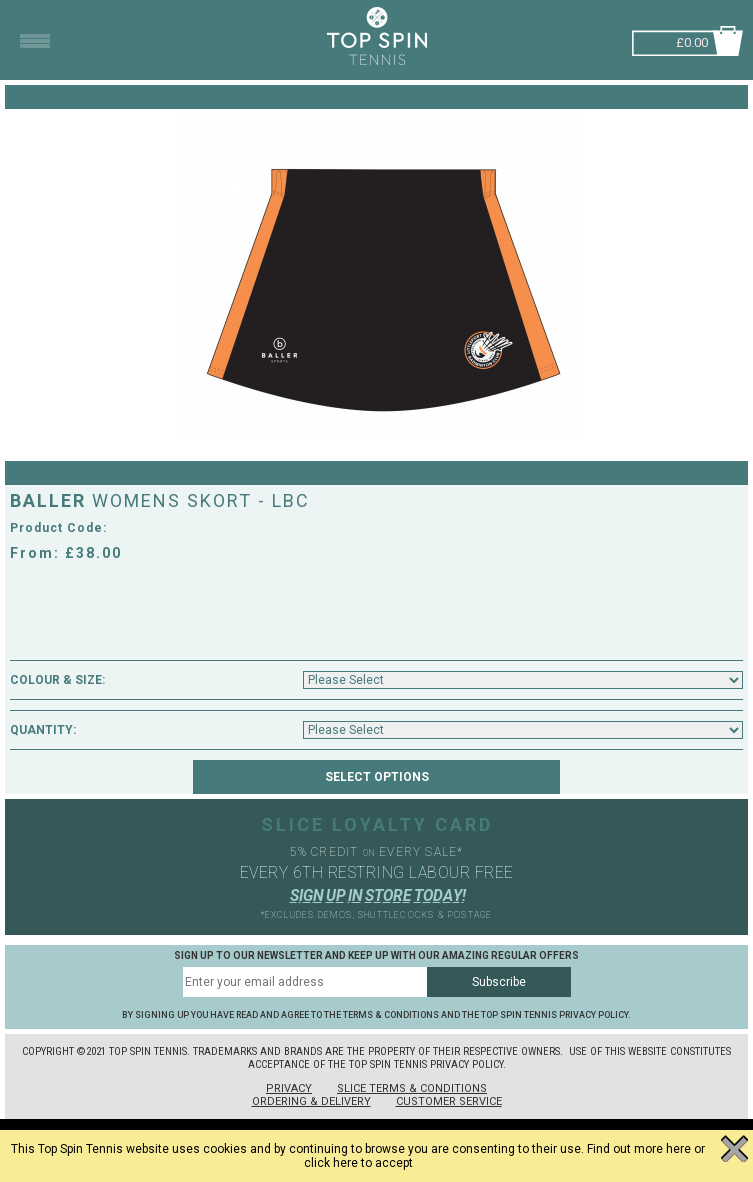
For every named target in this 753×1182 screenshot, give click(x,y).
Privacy (289, 1088)
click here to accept (358, 1163)
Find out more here (639, 1149)
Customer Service (449, 1101)
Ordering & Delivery (311, 1101)
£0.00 (692, 40)
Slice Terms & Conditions (412, 1088)
